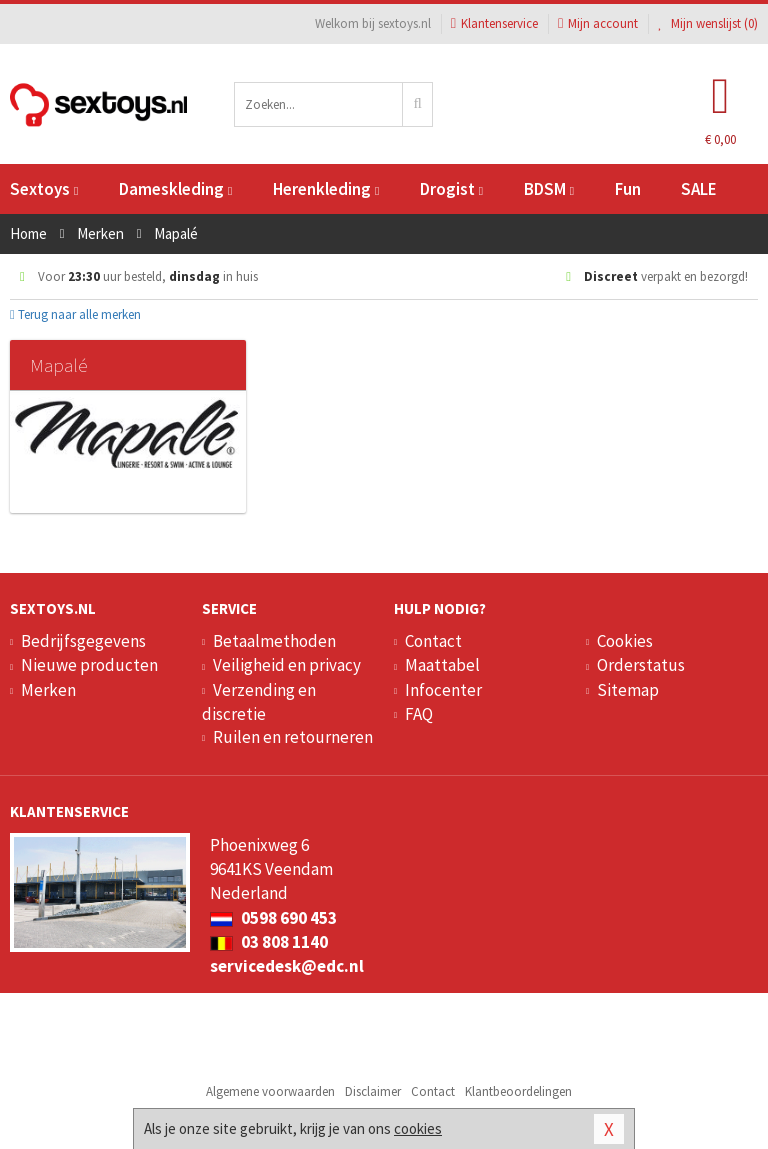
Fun (628, 189)
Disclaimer (373, 1091)
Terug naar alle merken (75, 314)
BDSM (549, 189)
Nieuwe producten (89, 665)
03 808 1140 (269, 942)
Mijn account (598, 23)
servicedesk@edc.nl (287, 966)
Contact (433, 641)
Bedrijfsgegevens (83, 641)
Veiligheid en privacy (287, 665)
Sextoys (44, 189)
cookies (418, 1128)
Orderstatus (641, 665)
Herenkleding (326, 189)
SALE (699, 189)
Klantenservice (494, 23)
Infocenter (443, 690)
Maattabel (442, 665)
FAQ (419, 714)
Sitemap (628, 690)
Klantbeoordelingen (518, 1091)
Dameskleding (175, 189)
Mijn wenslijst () (708, 23)
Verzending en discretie (259, 702)
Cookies (625, 641)
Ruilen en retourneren (293, 737)
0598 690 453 (273, 918)
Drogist (451, 189)
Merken (48, 690)
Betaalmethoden (274, 641)
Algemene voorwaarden (270, 1091)
